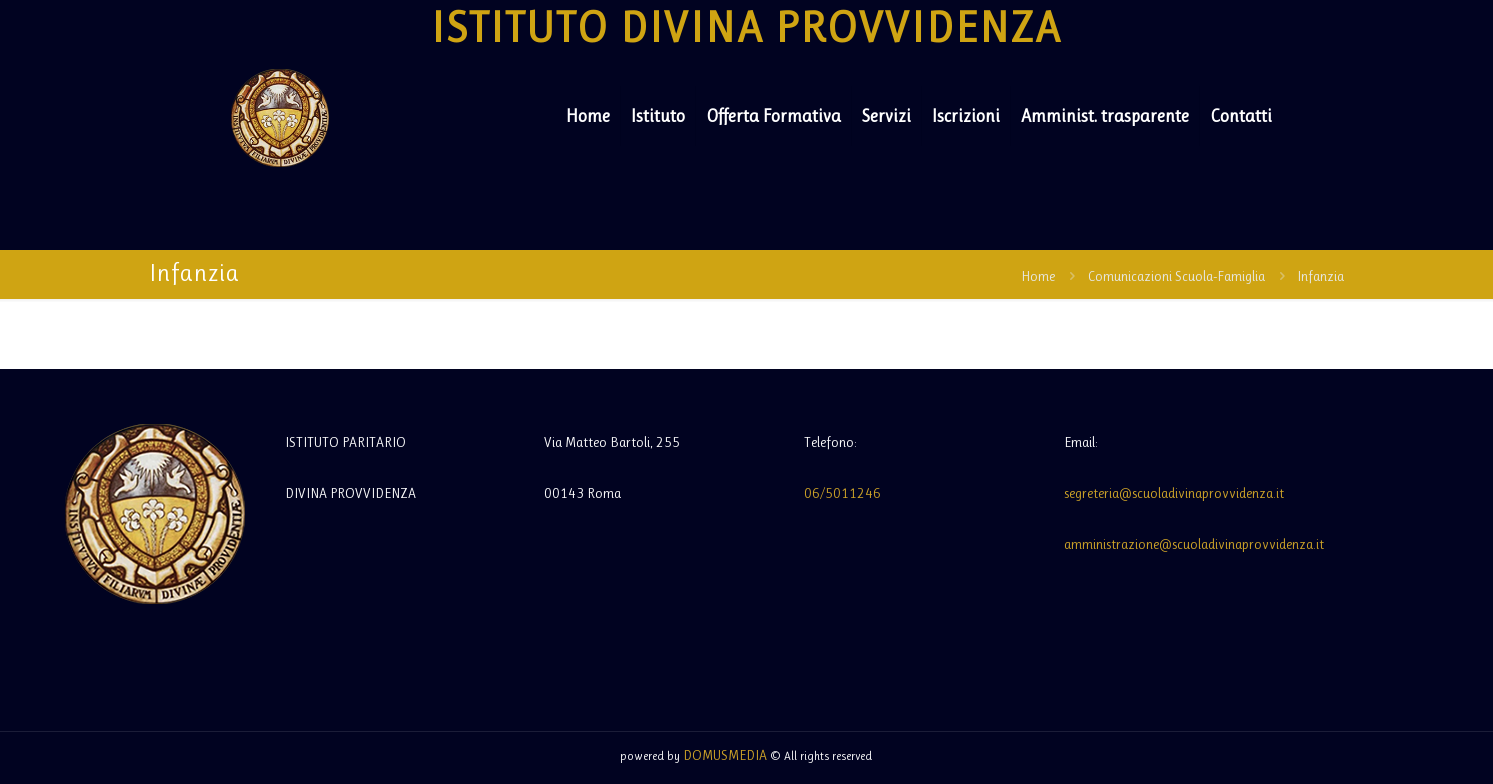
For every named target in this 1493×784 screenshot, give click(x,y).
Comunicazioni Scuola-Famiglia (1176, 276)
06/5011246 (842, 493)
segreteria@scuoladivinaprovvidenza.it (1174, 493)
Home (1038, 276)
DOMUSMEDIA (725, 755)
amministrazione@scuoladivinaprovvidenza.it (1194, 544)
